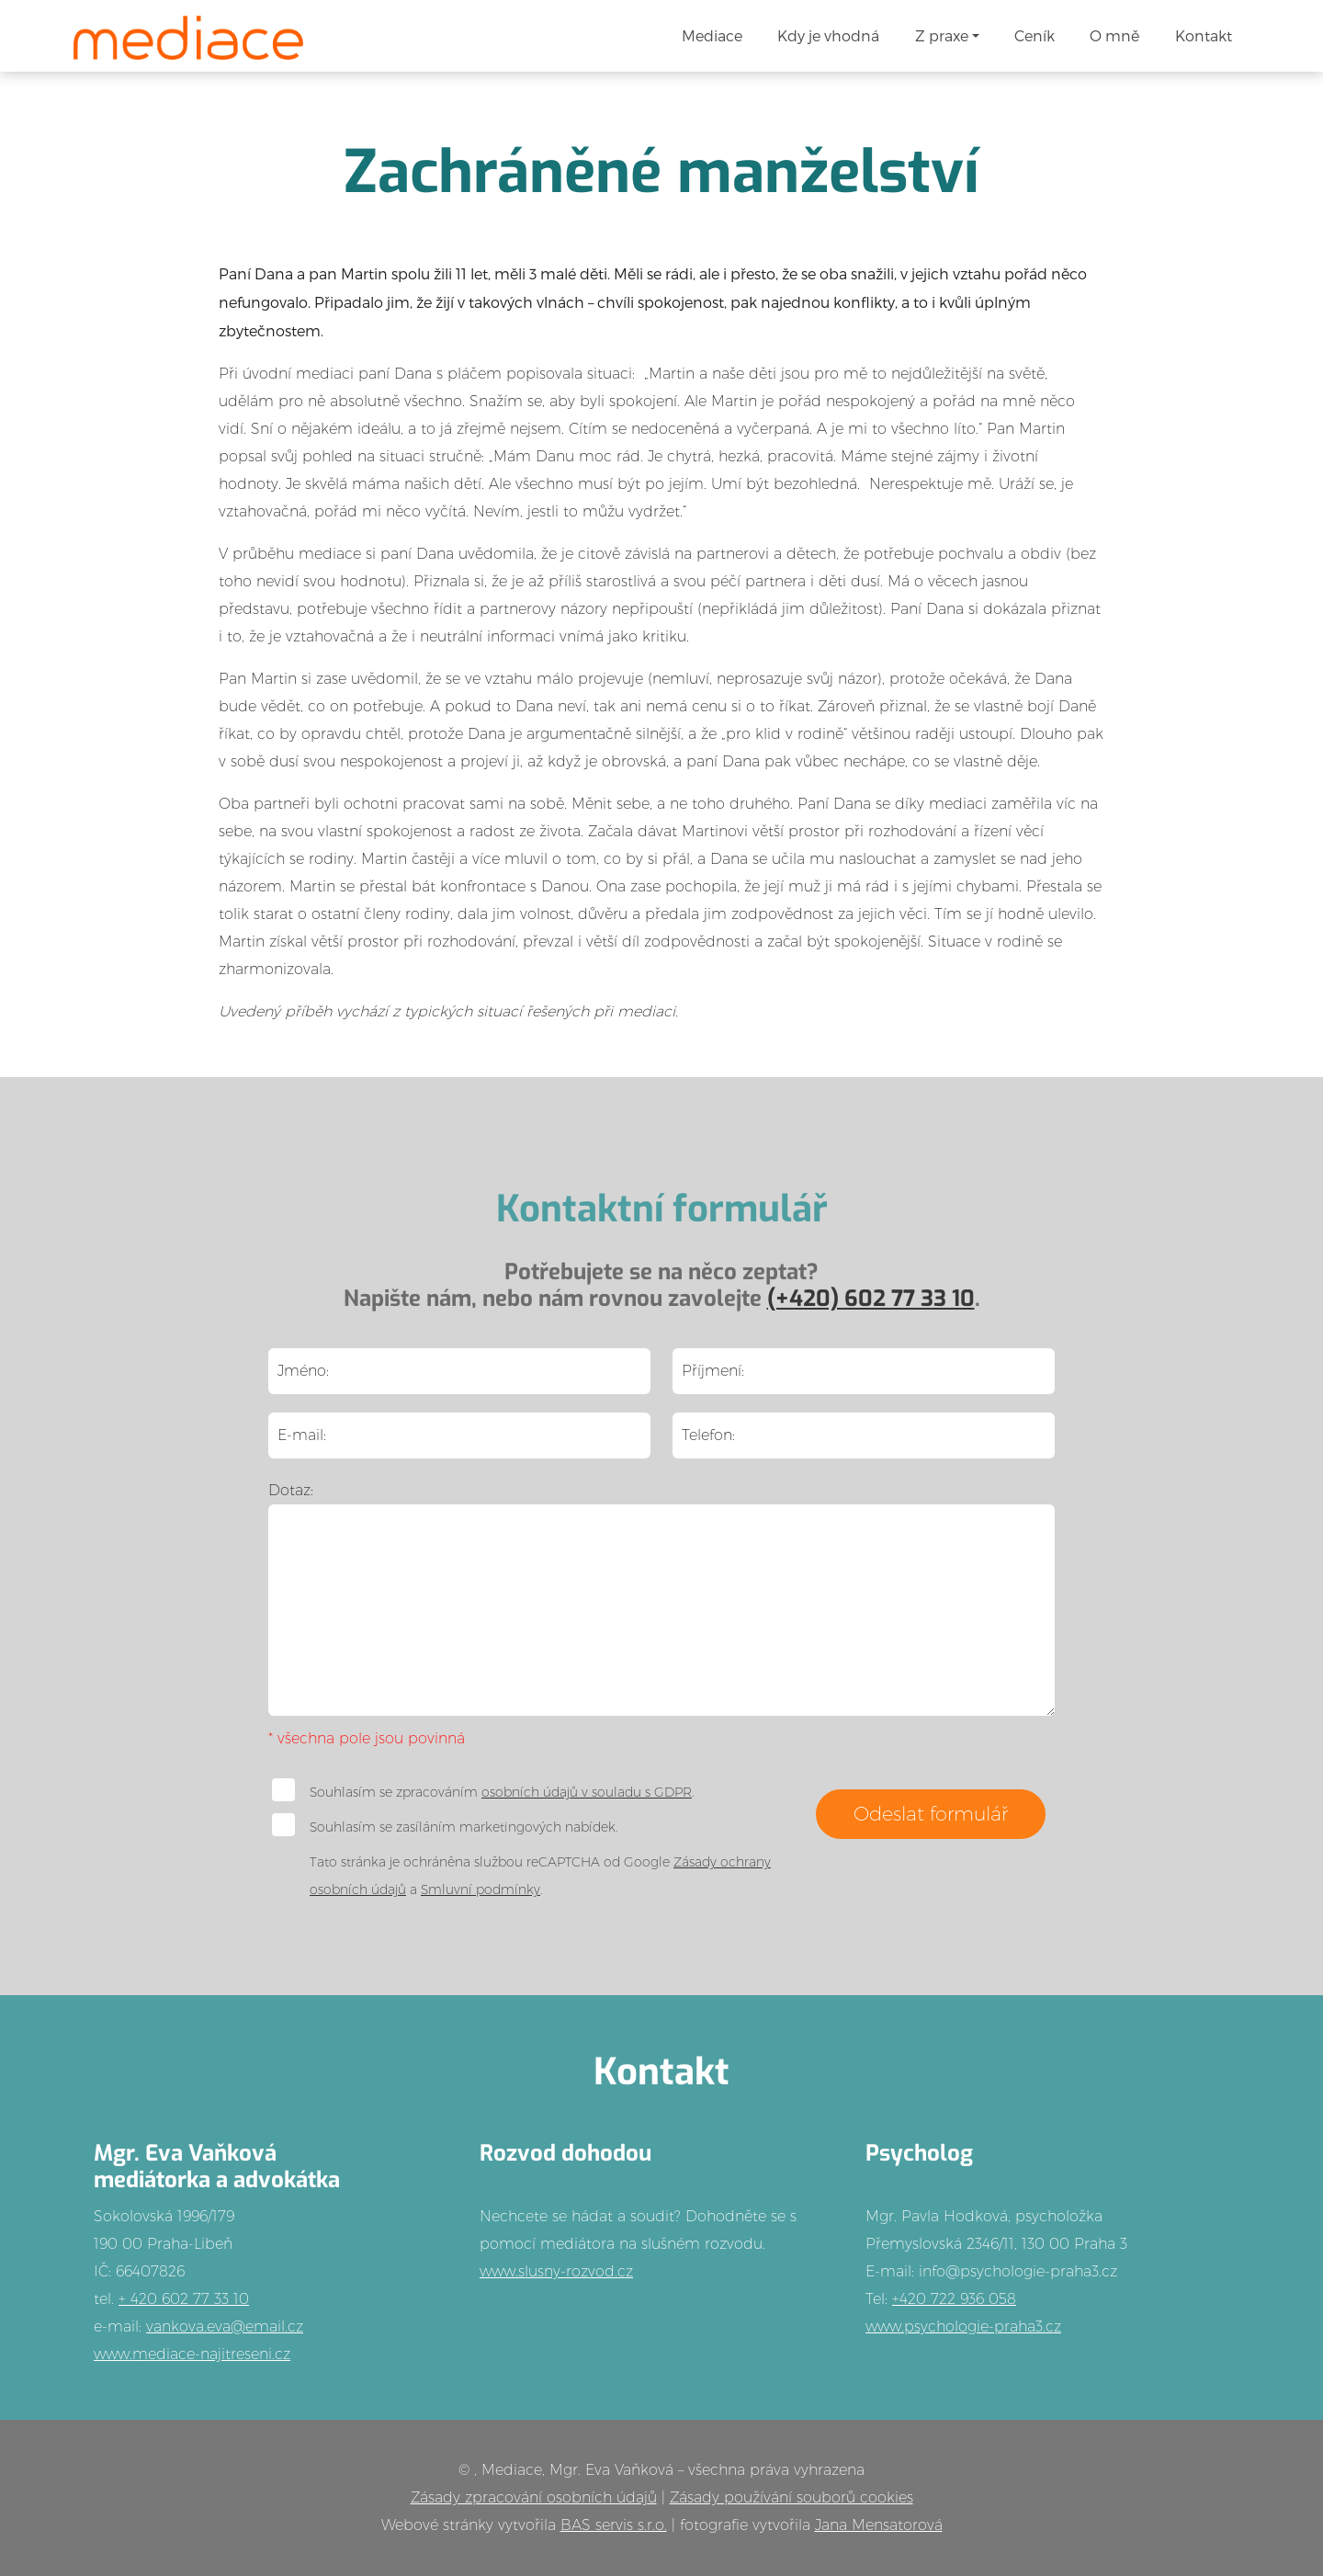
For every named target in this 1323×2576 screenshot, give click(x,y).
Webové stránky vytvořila (470, 2525)
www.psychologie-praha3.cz (963, 2326)
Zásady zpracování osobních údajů (534, 2497)
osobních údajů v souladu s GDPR (586, 1792)
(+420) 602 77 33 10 (871, 1298)
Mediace (712, 35)
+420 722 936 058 (954, 2299)
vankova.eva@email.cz (224, 2326)
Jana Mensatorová (879, 2525)
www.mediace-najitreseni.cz (192, 2354)
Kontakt (1203, 35)
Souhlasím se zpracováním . (483, 1789)
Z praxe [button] (941, 35)
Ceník (1034, 35)
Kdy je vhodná (828, 35)
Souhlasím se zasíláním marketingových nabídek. (445, 1824)
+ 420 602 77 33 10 (184, 2299)
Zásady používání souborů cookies (791, 2497)
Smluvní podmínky (480, 1889)
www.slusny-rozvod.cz (556, 2271)
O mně (1114, 35)
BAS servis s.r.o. (613, 2525)
